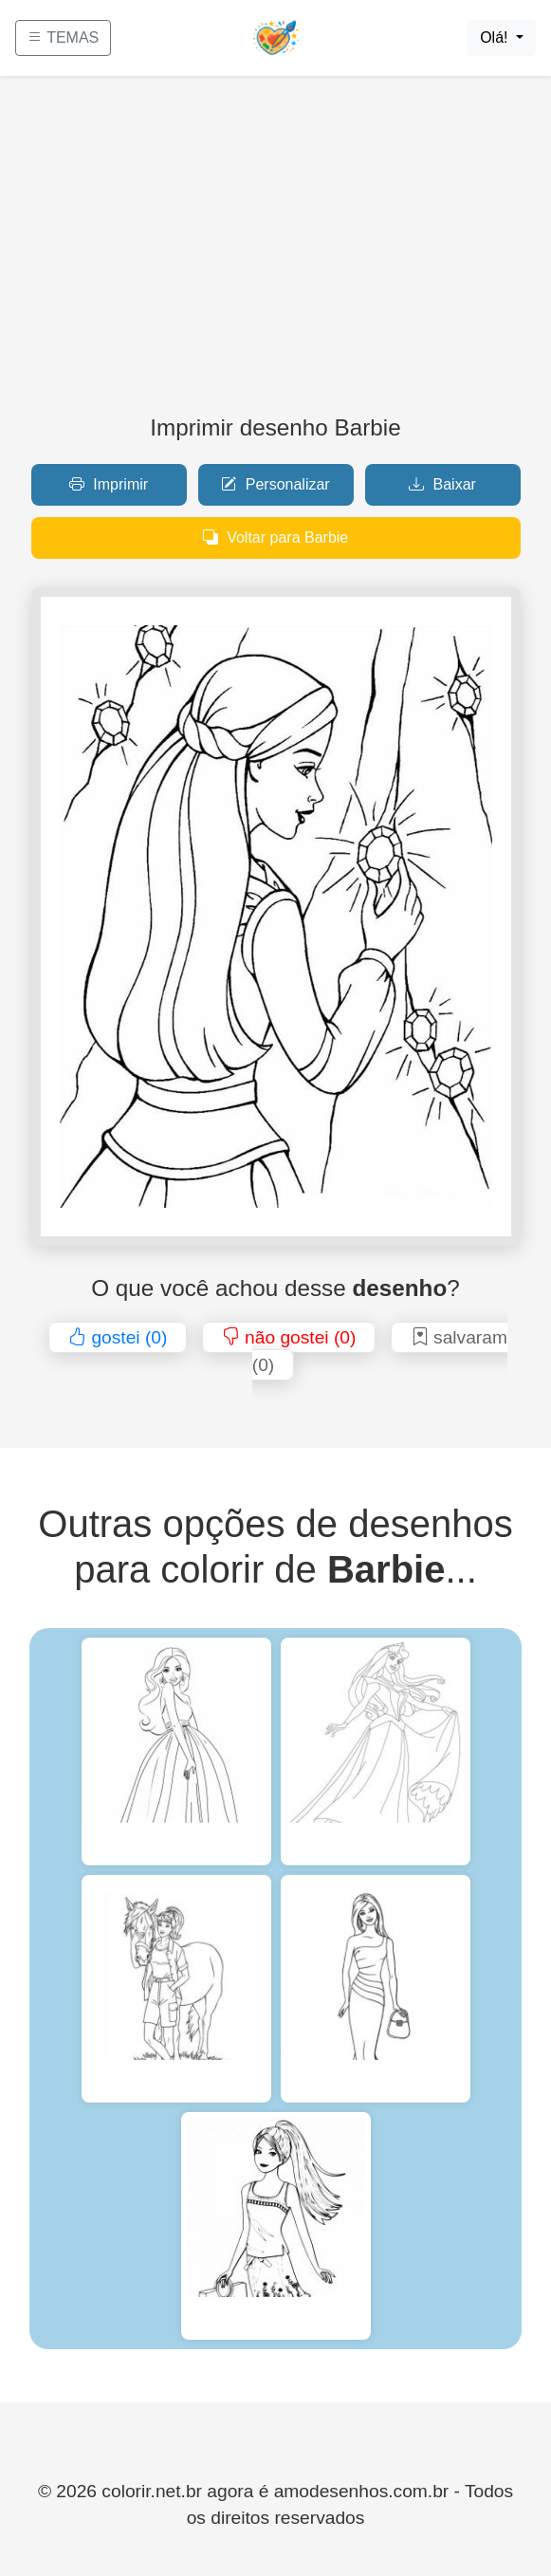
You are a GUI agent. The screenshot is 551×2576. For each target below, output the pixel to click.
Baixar (442, 484)
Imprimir (108, 484)
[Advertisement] (275, 252)
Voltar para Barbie (276, 537)
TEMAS (63, 37)
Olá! (496, 37)
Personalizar (275, 484)
